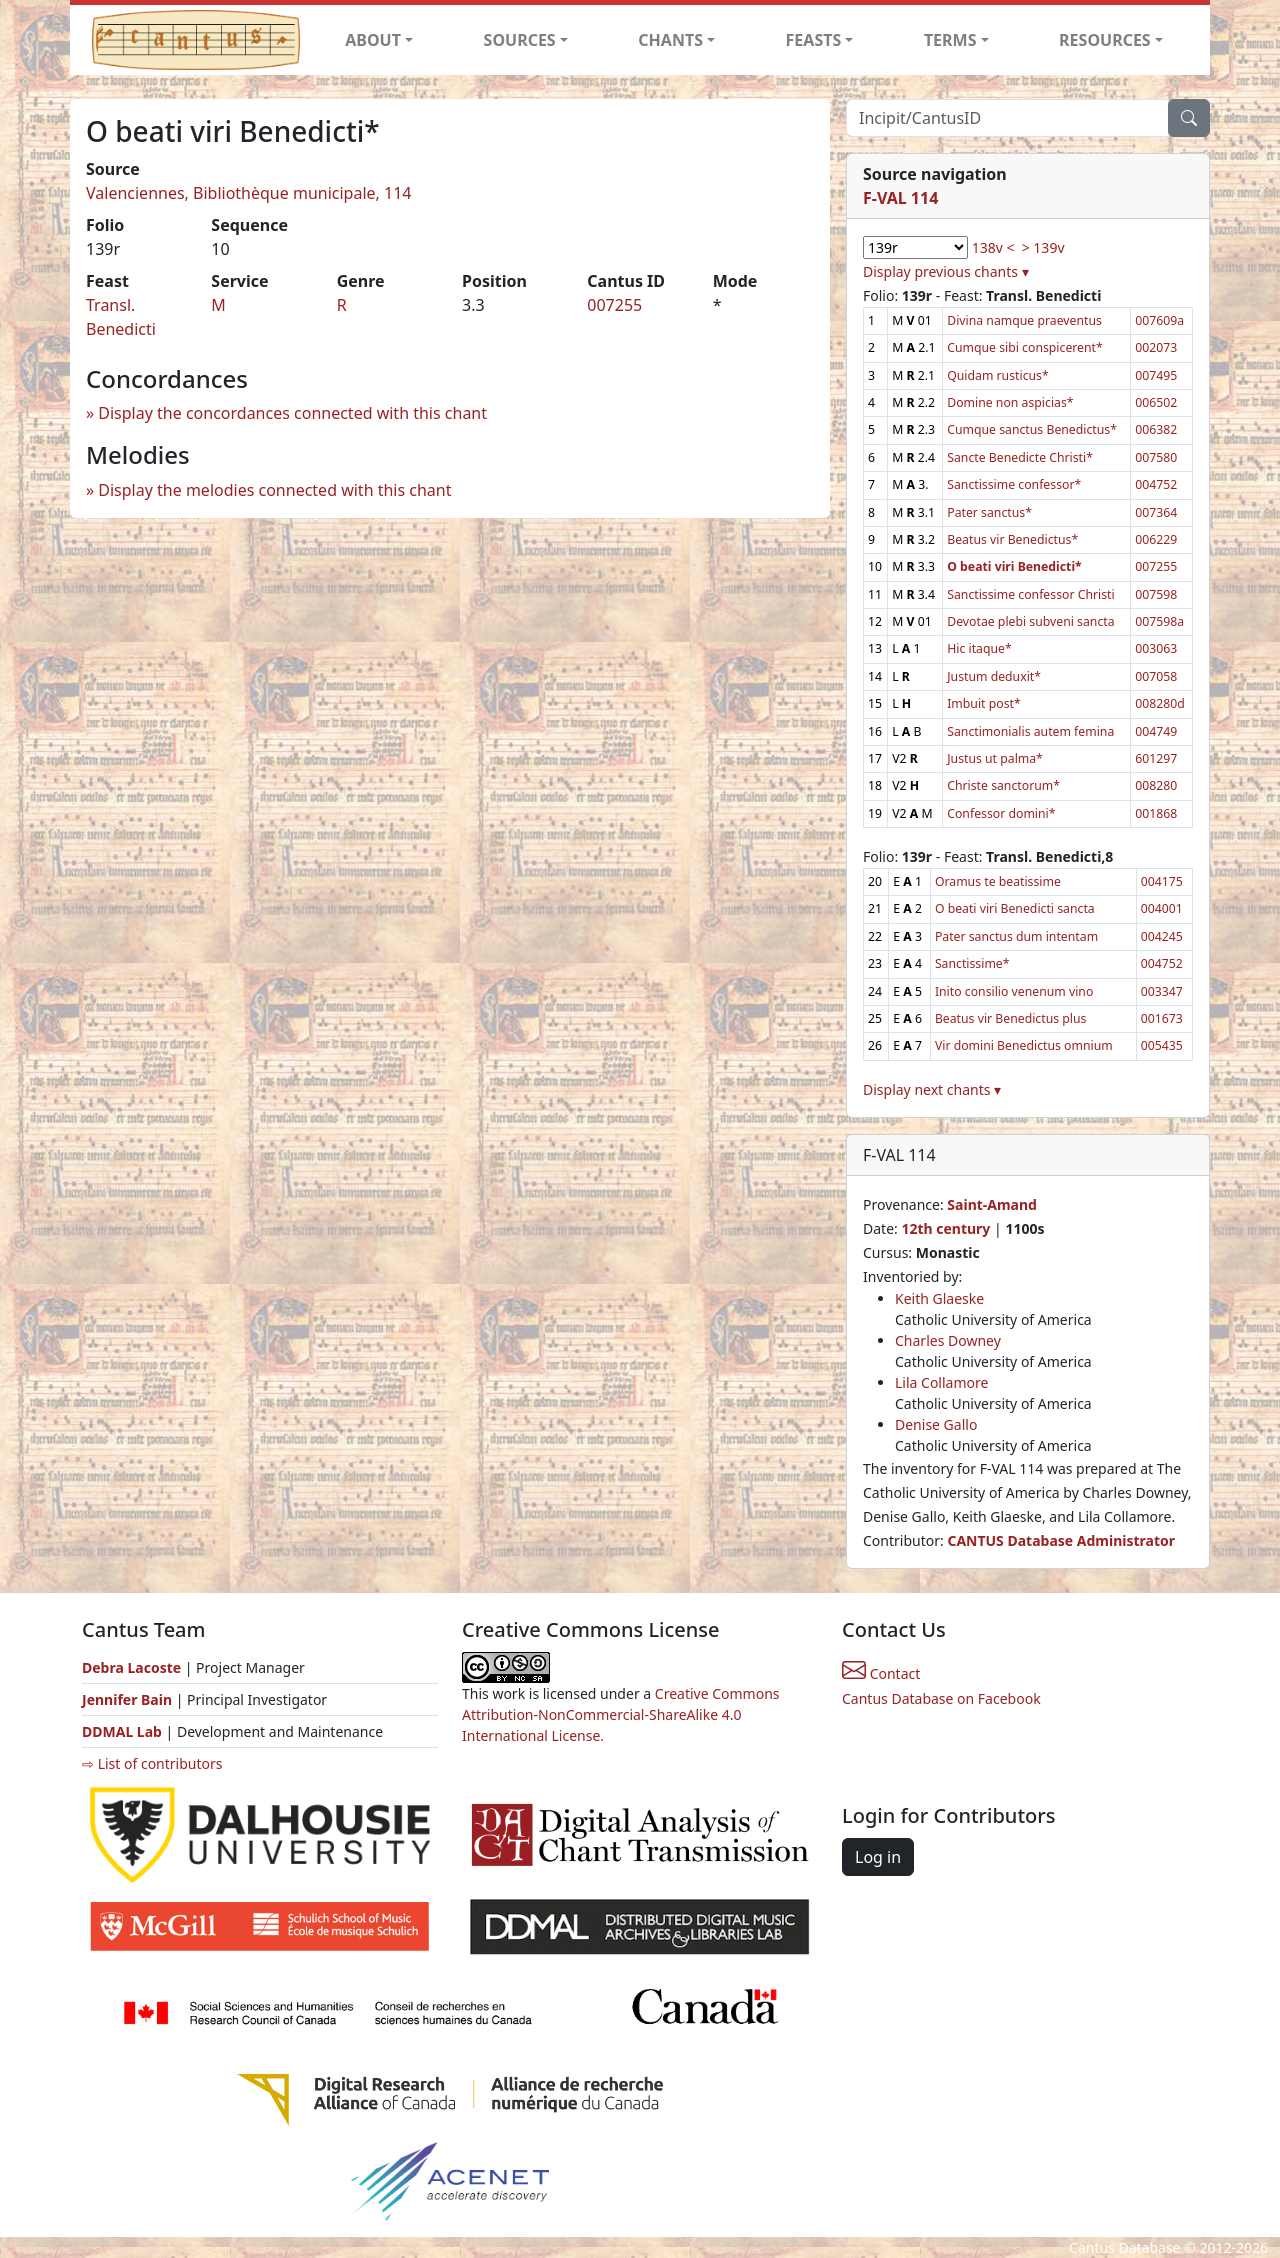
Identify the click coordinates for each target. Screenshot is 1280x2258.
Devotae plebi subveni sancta (1030, 621)
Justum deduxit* (994, 676)
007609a (1159, 320)
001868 (1156, 813)
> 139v (1043, 247)
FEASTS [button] (814, 40)
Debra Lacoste (131, 1667)
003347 (1162, 991)
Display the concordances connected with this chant (292, 413)
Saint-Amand (992, 1204)
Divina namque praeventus (1024, 320)
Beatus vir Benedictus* (1012, 539)
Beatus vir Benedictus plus (1011, 1018)
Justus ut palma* (995, 758)
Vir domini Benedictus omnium (1024, 1045)
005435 (1162, 1045)
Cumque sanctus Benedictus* (1032, 429)
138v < (993, 247)
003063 (1156, 648)
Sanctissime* (972, 963)
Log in (878, 1857)
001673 (1162, 1018)
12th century (945, 1228)
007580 (1156, 457)
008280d (1160, 703)
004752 (1156, 484)
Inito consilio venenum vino (1014, 991)
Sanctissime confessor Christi (1030, 594)
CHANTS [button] (670, 40)
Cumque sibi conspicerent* (1025, 347)
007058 (1156, 676)
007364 (1156, 512)
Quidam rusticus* (998, 375)
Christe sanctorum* (1003, 785)
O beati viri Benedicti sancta (1015, 908)
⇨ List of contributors (152, 1763)
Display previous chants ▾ (946, 271)
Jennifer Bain (129, 1699)
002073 (1156, 347)
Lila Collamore (941, 1382)
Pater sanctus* (989, 512)
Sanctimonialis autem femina (1030, 731)
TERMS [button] (950, 40)
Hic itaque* (979, 648)
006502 (1156, 402)
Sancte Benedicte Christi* (1020, 457)
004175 (1162, 881)
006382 (1156, 429)
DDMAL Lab (122, 1731)
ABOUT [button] (373, 40)
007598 (1156, 594)
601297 (1156, 758)
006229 (1156, 539)
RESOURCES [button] (1105, 40)
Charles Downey (948, 1340)
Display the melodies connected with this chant (274, 490)
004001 (1162, 908)
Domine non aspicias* (1010, 402)
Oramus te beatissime (998, 881)
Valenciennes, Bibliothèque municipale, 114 (249, 193)
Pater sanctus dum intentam (1016, 936)
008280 (1156, 785)
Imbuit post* (983, 703)
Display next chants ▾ (932, 1089)
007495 (1156, 375)
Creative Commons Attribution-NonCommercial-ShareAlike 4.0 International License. (621, 1714)
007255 (614, 305)
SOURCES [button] (520, 40)
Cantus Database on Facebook (941, 1698)
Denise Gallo (936, 1424)
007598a (1159, 621)
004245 (1162, 936)
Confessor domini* (1001, 813)
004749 (1156, 731)
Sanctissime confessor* (1014, 484)
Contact (881, 1673)
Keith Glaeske (939, 1298)
